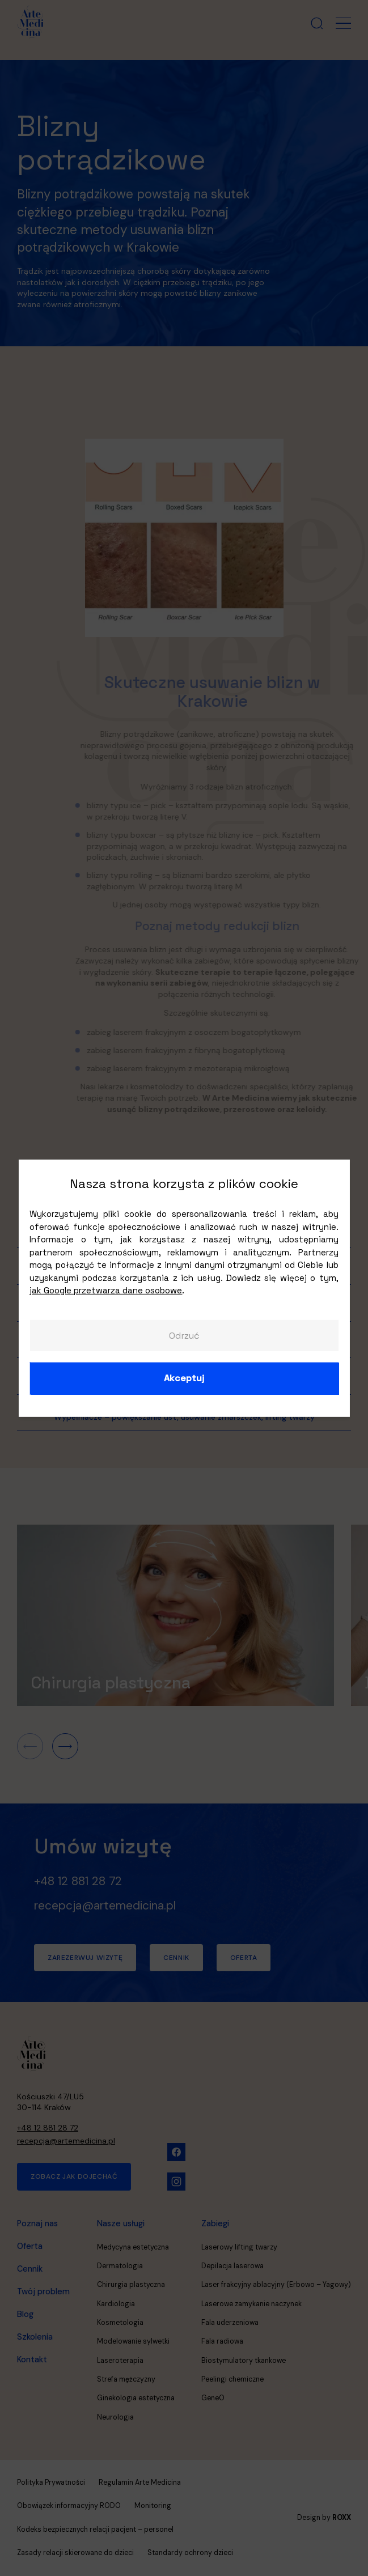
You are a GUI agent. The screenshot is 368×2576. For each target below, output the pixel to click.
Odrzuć (184, 1335)
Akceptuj (184, 1378)
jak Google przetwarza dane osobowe (105, 1290)
